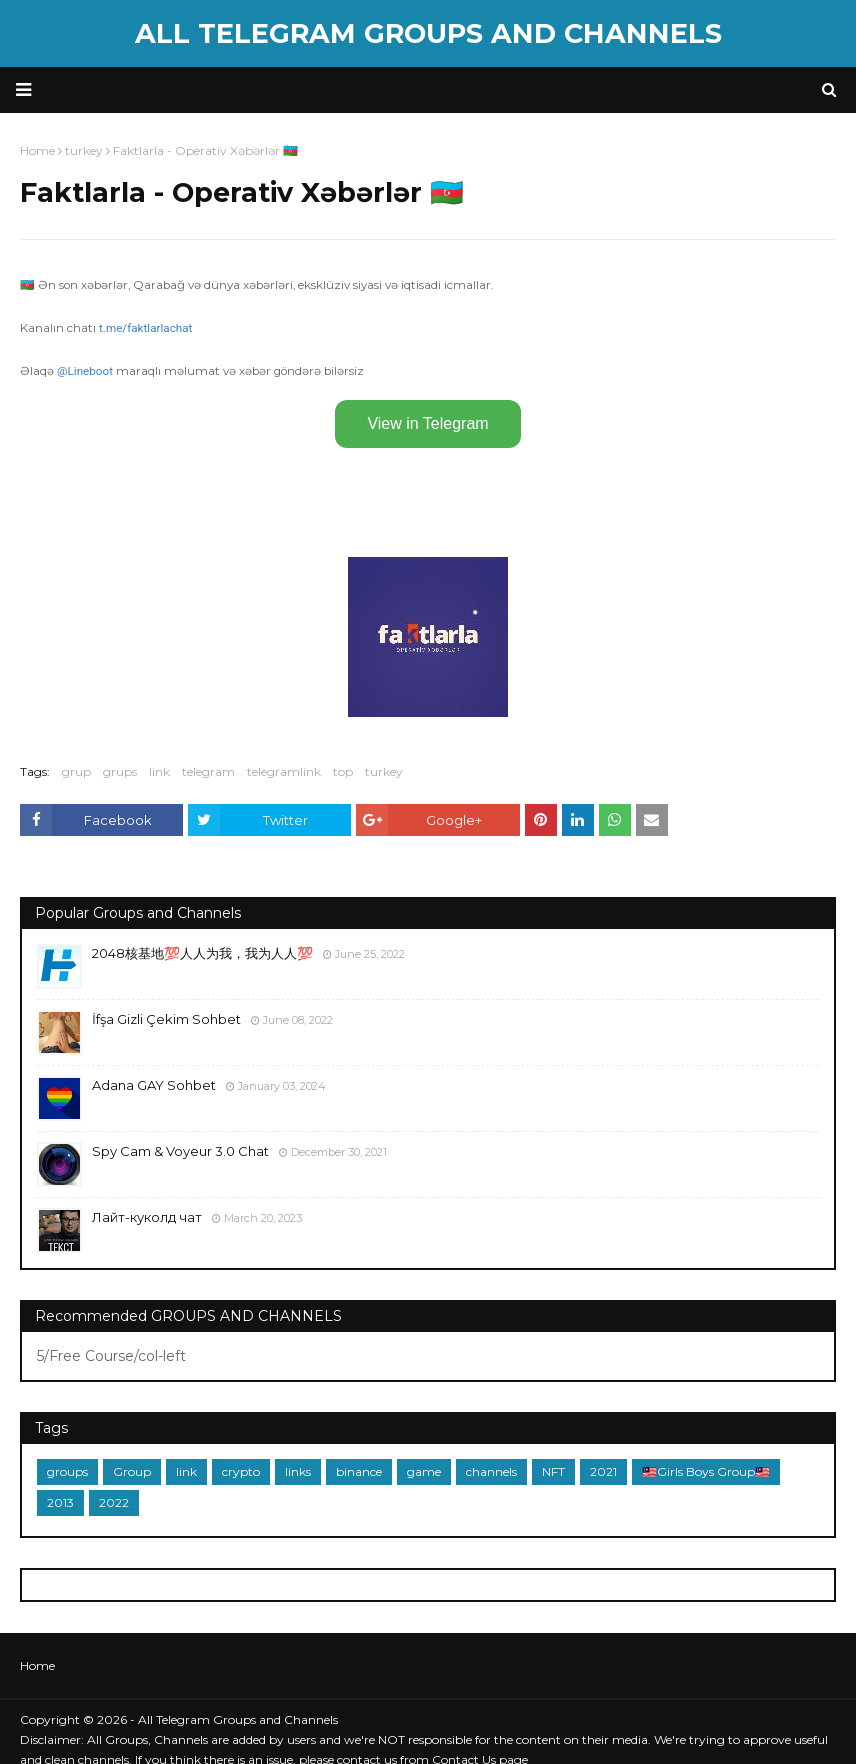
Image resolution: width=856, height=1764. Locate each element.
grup (76, 771)
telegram (208, 771)
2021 (603, 1471)
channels (491, 1471)
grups (120, 771)
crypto (241, 1471)
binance (359, 1471)
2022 (114, 1502)
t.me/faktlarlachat (145, 328)
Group (132, 1471)
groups (67, 1471)
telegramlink (284, 771)
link (159, 771)
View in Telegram (427, 423)
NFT (553, 1471)
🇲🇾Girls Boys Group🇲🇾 (706, 1471)
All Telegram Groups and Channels (428, 33)
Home (37, 1665)
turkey (384, 771)
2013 (60, 1502)
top (343, 771)
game (424, 1471)
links (298, 1471)
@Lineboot (85, 371)
